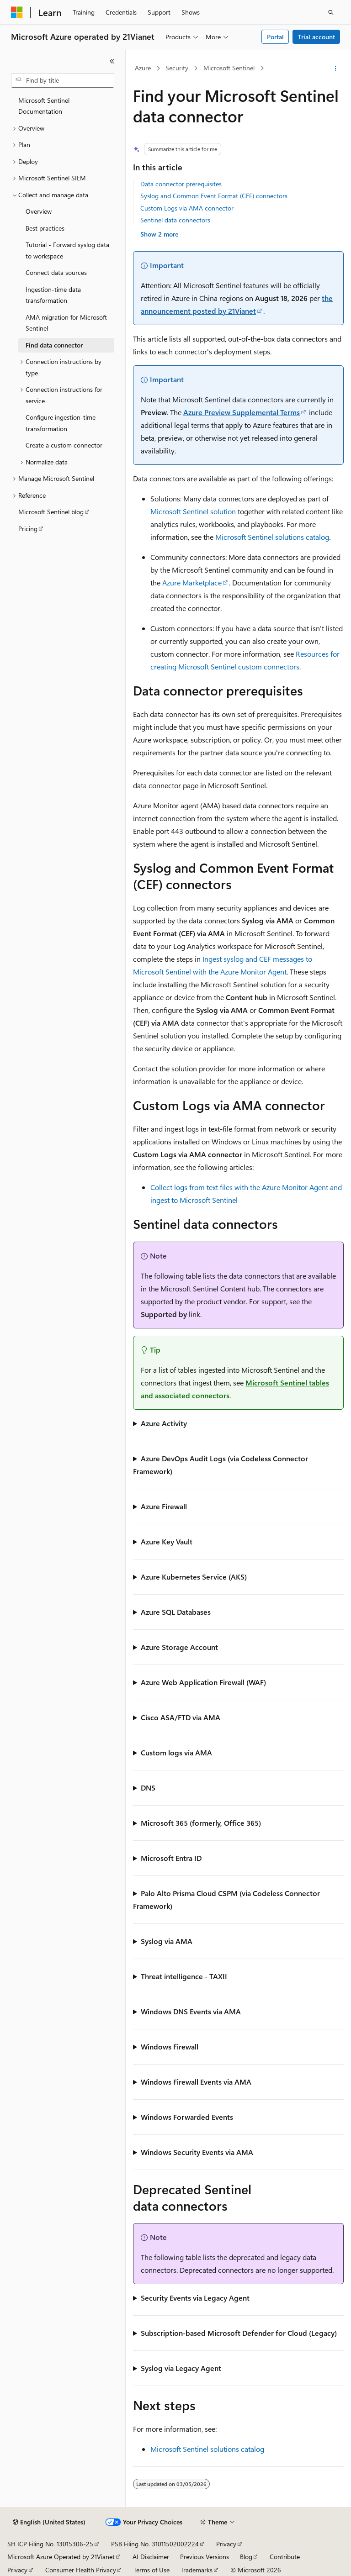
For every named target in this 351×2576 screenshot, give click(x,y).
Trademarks (197, 2569)
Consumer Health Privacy (80, 2569)
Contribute (285, 2556)
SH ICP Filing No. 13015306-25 (50, 2543)
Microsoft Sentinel (229, 67)
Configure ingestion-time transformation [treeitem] (61, 423)
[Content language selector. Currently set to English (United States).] (49, 2522)
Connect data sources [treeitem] (56, 272)
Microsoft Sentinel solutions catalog (272, 537)
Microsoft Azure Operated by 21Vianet (61, 2556)
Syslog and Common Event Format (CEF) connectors (213, 195)
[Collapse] (112, 61)
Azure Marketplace (192, 582)
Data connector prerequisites (181, 183)
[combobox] (62, 80)
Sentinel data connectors (175, 220)
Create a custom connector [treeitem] (64, 445)
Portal (275, 36)
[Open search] (331, 12)
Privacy (226, 2543)
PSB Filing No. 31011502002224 (155, 2543)
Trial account (316, 36)
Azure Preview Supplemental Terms (241, 412)
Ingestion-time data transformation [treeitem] (53, 295)
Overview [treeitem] (39, 211)
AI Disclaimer (151, 2556)
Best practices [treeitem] (45, 228)
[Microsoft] (17, 12)
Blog (246, 2556)
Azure (143, 67)
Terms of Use (151, 2569)
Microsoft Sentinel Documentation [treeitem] (43, 106)
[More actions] (336, 68)
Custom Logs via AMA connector (187, 208)
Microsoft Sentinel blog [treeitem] (51, 511)
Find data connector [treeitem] (54, 345)
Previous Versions (204, 2556)
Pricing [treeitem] (27, 528)
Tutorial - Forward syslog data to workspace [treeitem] (67, 250)
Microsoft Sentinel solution (193, 511)
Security (176, 67)
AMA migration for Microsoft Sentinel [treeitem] (66, 323)
